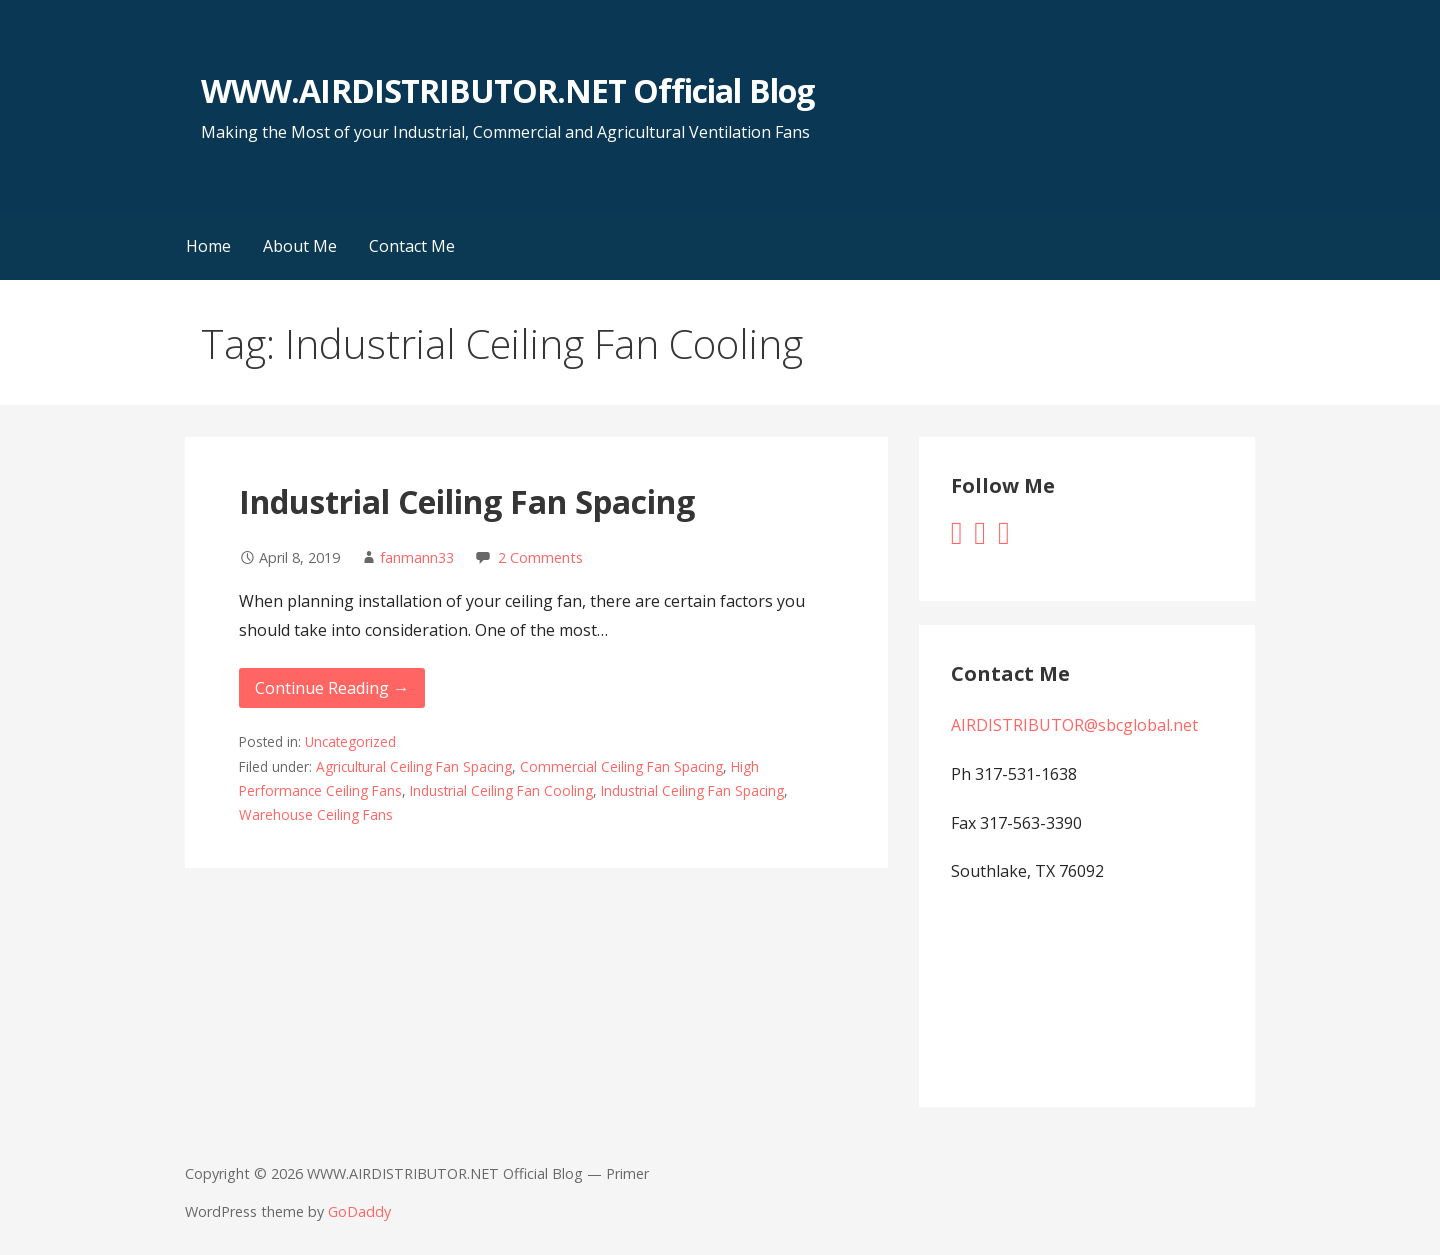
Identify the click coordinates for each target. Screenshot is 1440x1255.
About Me (300, 246)
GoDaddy (359, 1211)
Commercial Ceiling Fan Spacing (621, 766)
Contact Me (412, 246)
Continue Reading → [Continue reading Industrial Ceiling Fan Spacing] (332, 688)
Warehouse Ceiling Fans (316, 814)
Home (208, 246)
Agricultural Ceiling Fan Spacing (414, 766)
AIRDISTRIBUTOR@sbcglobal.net (1074, 725)
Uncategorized (350, 741)
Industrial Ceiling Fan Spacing (467, 501)
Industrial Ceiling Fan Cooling (501, 790)
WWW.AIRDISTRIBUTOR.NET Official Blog (507, 90)
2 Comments (540, 557)
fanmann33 (417, 557)
